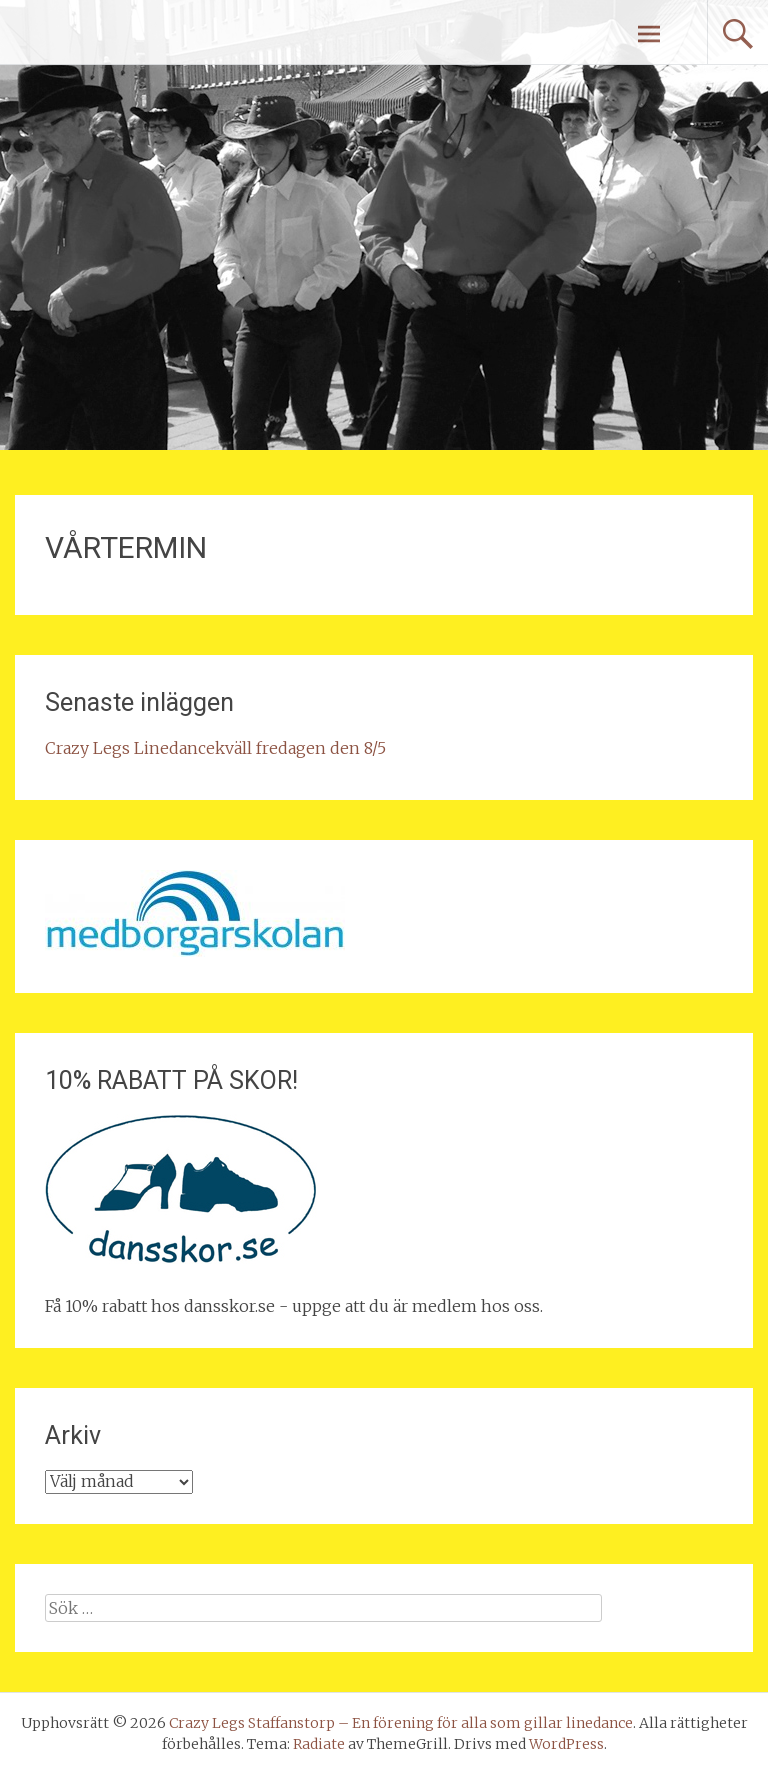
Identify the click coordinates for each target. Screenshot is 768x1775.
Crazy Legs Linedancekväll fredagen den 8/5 (215, 748)
